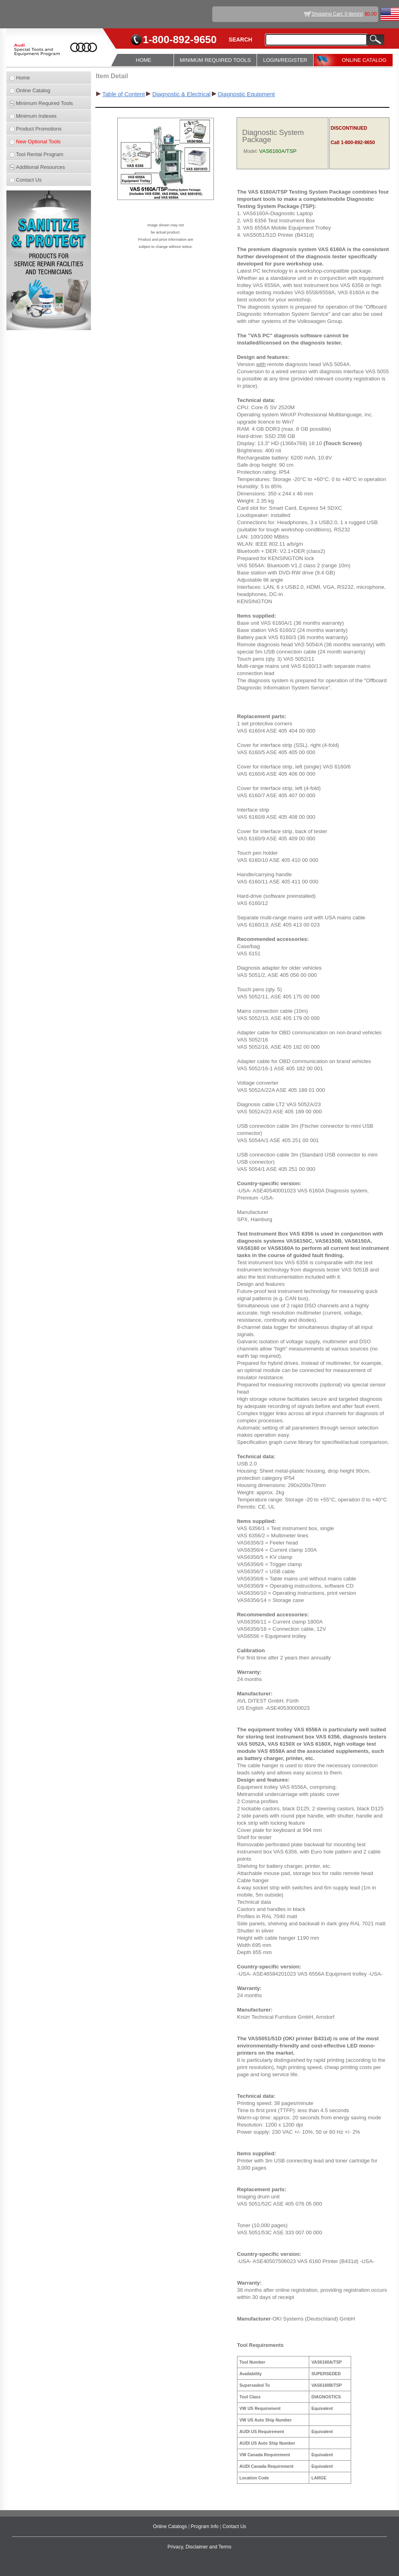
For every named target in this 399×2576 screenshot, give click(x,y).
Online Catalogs (170, 2526)
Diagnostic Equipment (246, 94)
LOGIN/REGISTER (285, 60)
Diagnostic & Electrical (181, 94)
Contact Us (28, 180)
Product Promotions (38, 129)
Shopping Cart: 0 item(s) (337, 14)
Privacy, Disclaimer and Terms (199, 2547)
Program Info (205, 2526)
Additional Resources (40, 167)
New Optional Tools (38, 142)
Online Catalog (33, 90)
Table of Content (123, 94)
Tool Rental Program (39, 154)
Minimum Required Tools (44, 103)
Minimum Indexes (36, 116)
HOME (143, 60)
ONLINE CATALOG (364, 60)
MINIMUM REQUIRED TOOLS (215, 60)
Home (23, 78)
